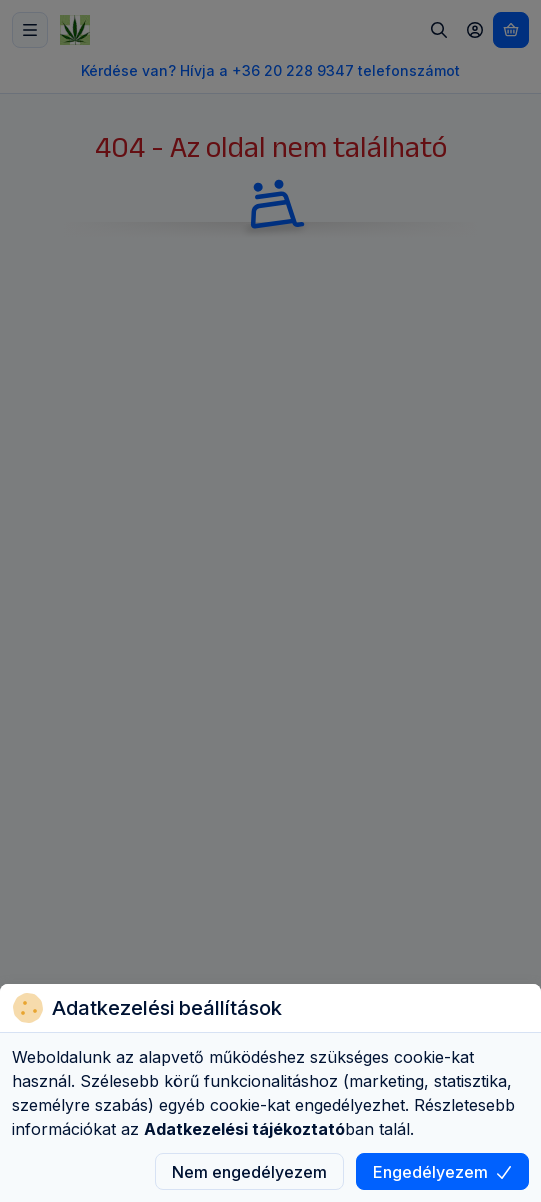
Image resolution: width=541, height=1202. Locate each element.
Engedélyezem (442, 1172)
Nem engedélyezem (249, 1172)
